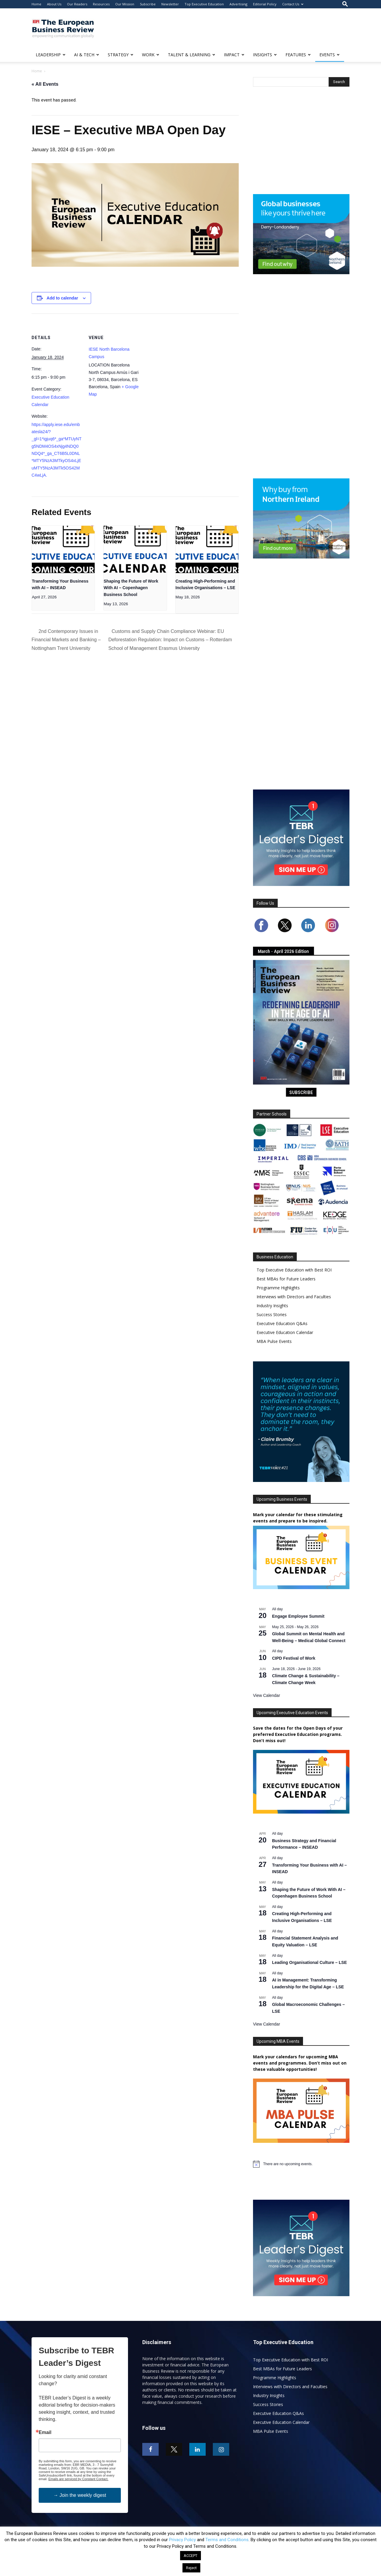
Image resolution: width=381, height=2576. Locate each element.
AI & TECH (86, 54)
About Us (54, 4)
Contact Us (292, 4)
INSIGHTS (265, 54)
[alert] (288, 2164)
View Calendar (266, 1695)
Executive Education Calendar (285, 1332)
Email (45, 2432)
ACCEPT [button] (190, 2555)
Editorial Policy (265, 4)
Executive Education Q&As (282, 1323)
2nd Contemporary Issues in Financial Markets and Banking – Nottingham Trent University (66, 640)
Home (36, 4)
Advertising (238, 4)
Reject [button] (191, 2568)
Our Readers (77, 4)
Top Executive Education (204, 4)
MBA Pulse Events (274, 1341)
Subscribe (148, 4)
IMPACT (234, 54)
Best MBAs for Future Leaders (286, 1279)
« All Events (45, 84)
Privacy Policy (182, 2539)
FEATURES (298, 54)
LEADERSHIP (50, 54)
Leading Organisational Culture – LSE (309, 1962)
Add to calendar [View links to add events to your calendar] (62, 298)
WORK (150, 54)
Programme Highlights (278, 1288)
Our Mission (124, 4)
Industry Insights (272, 1305)
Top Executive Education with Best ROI (294, 1270)
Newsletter (170, 4)
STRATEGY (120, 54)
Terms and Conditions (227, 2539)
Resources (101, 4)
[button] (345, 4)
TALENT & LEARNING (191, 54)
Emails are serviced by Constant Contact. (78, 2479)
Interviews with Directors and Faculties (294, 1296)
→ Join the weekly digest (80, 2495)
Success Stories (272, 1314)
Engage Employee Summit (298, 1616)
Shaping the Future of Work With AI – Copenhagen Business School (131, 588)
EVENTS (329, 54)
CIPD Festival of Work (293, 1658)
